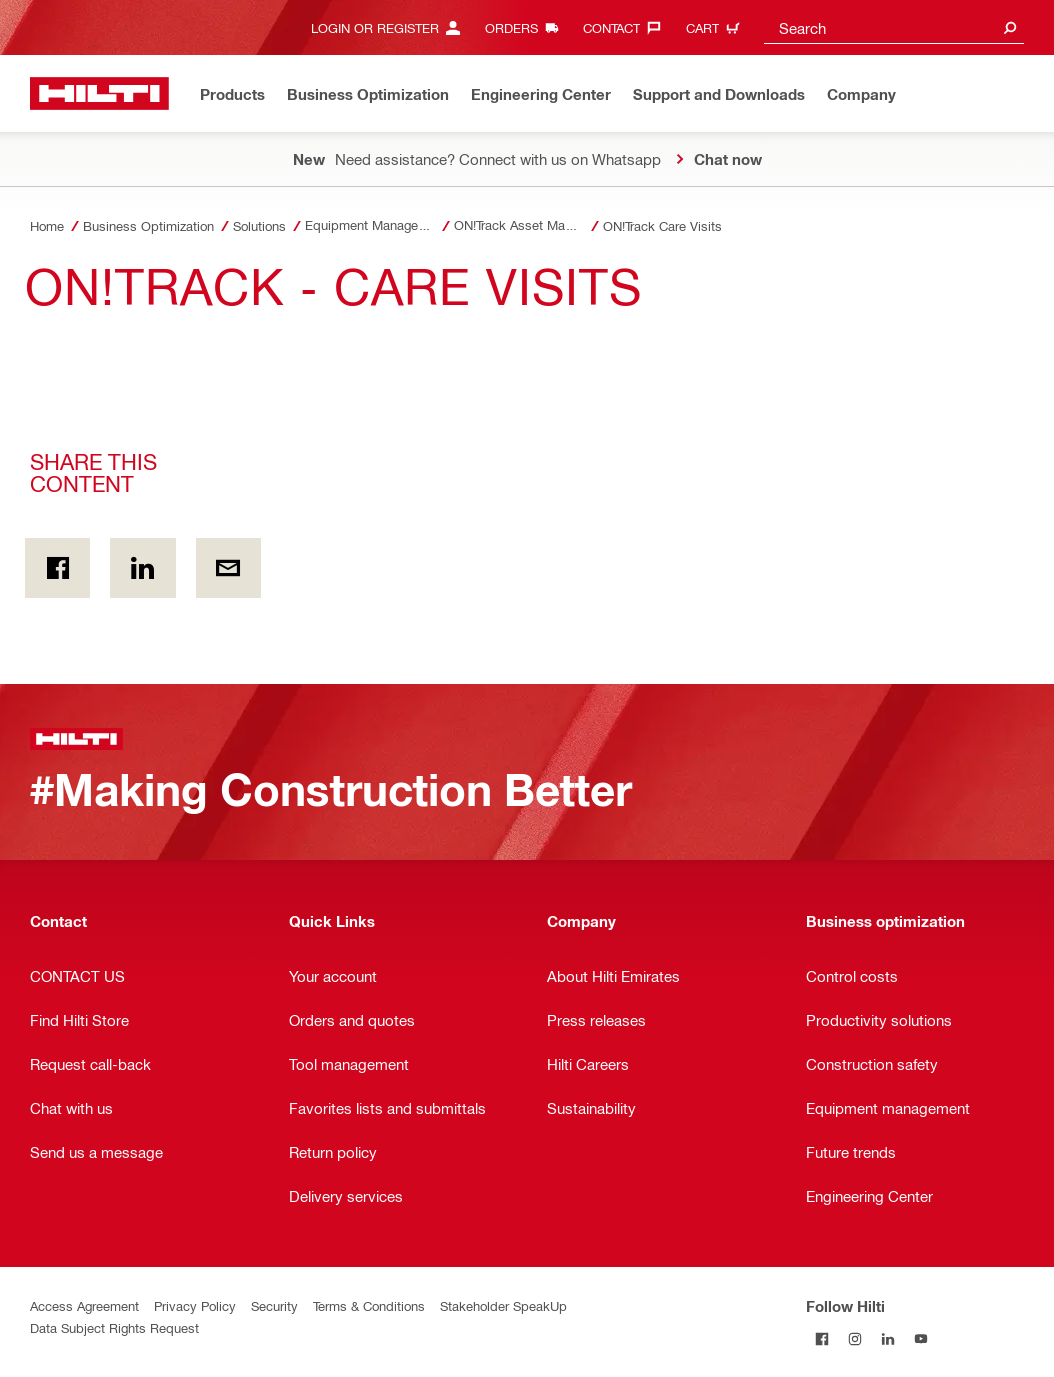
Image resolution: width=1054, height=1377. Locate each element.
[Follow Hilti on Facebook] (822, 1338)
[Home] (99, 93)
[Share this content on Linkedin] (142, 568)
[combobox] (894, 27)
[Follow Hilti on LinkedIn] (888, 1338)
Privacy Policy (195, 1305)
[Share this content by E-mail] (228, 568)
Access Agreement (84, 1305)
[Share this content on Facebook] (57, 568)
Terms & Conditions (369, 1305)
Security (274, 1305)
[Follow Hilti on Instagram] (855, 1338)
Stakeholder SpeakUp (503, 1305)
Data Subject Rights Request (114, 1327)
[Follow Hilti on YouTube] (921, 1338)
